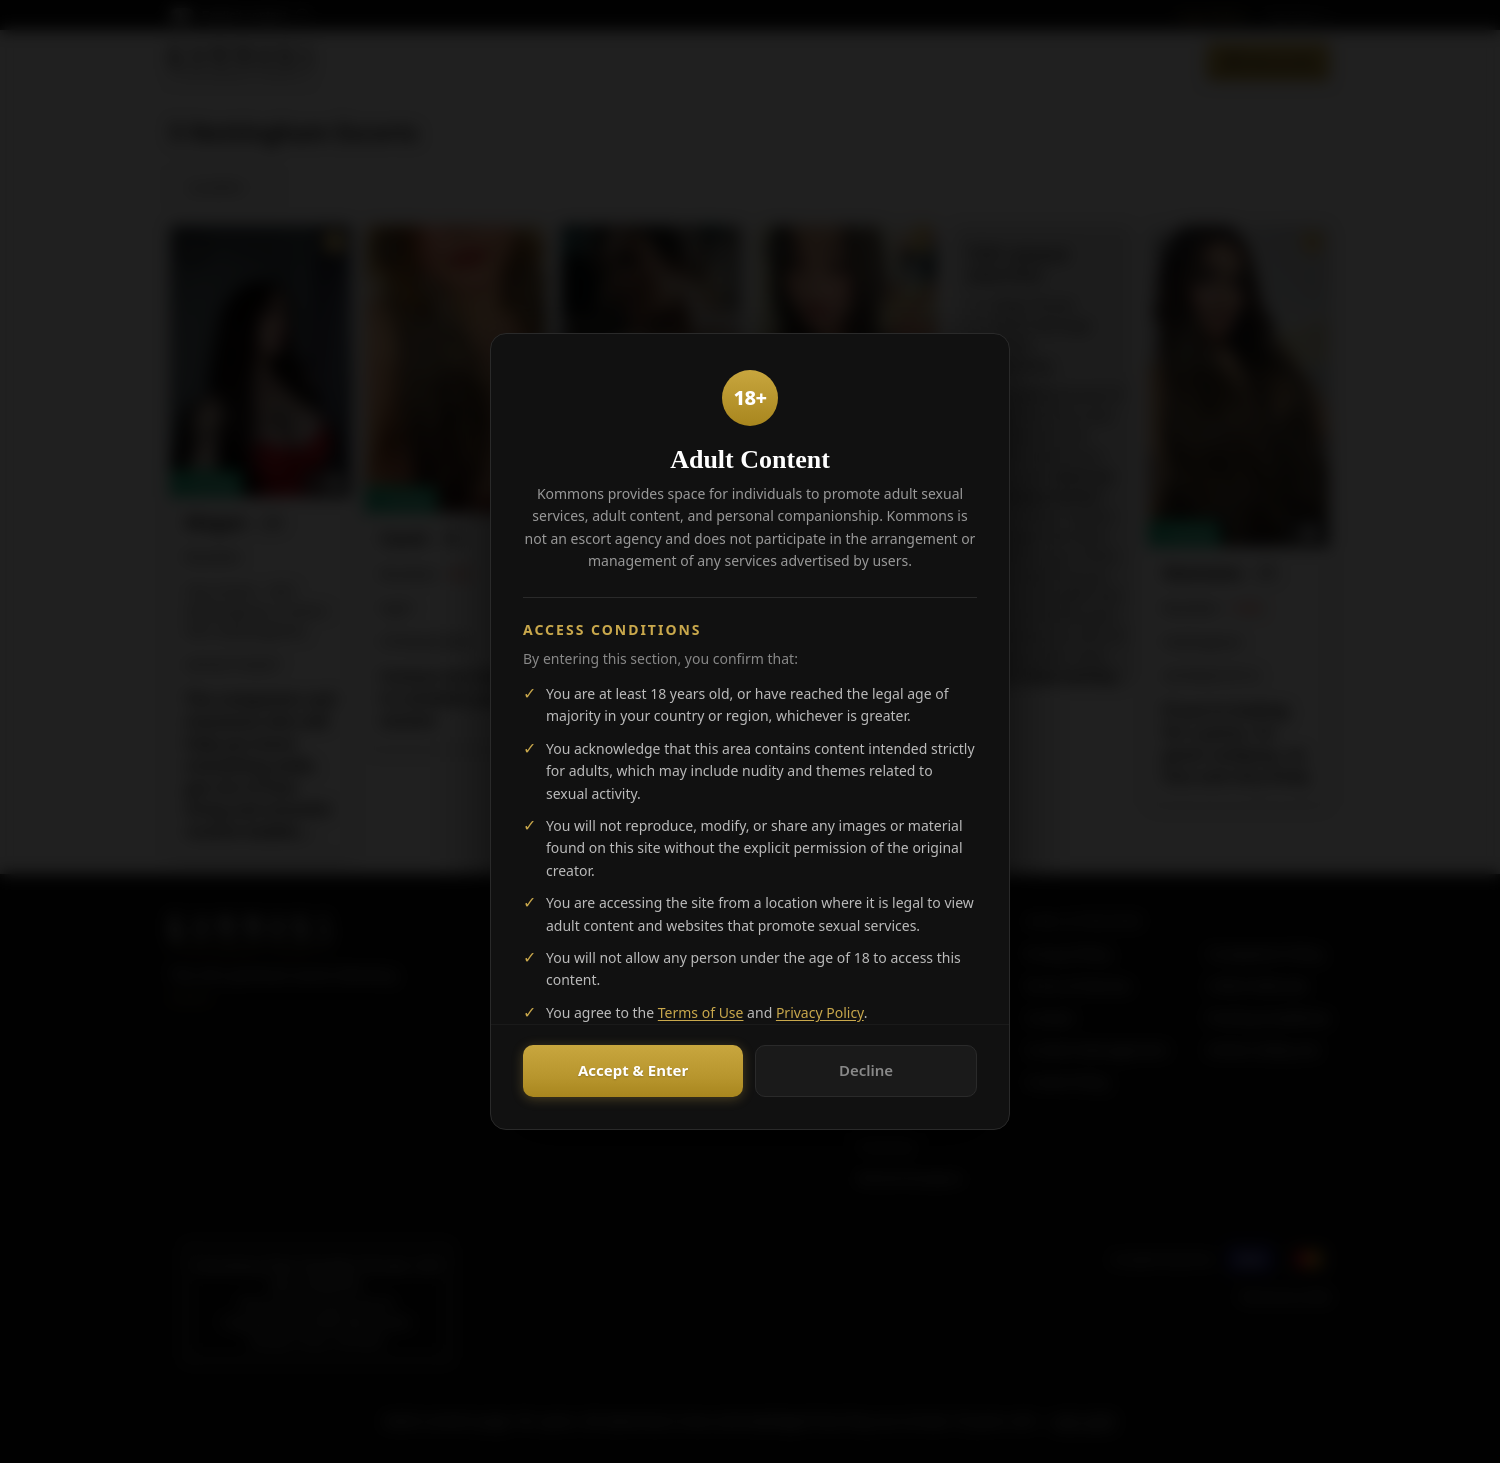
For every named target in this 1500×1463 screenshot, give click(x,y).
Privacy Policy (820, 1012)
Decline (866, 1070)
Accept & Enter (633, 1070)
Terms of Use (701, 1012)
